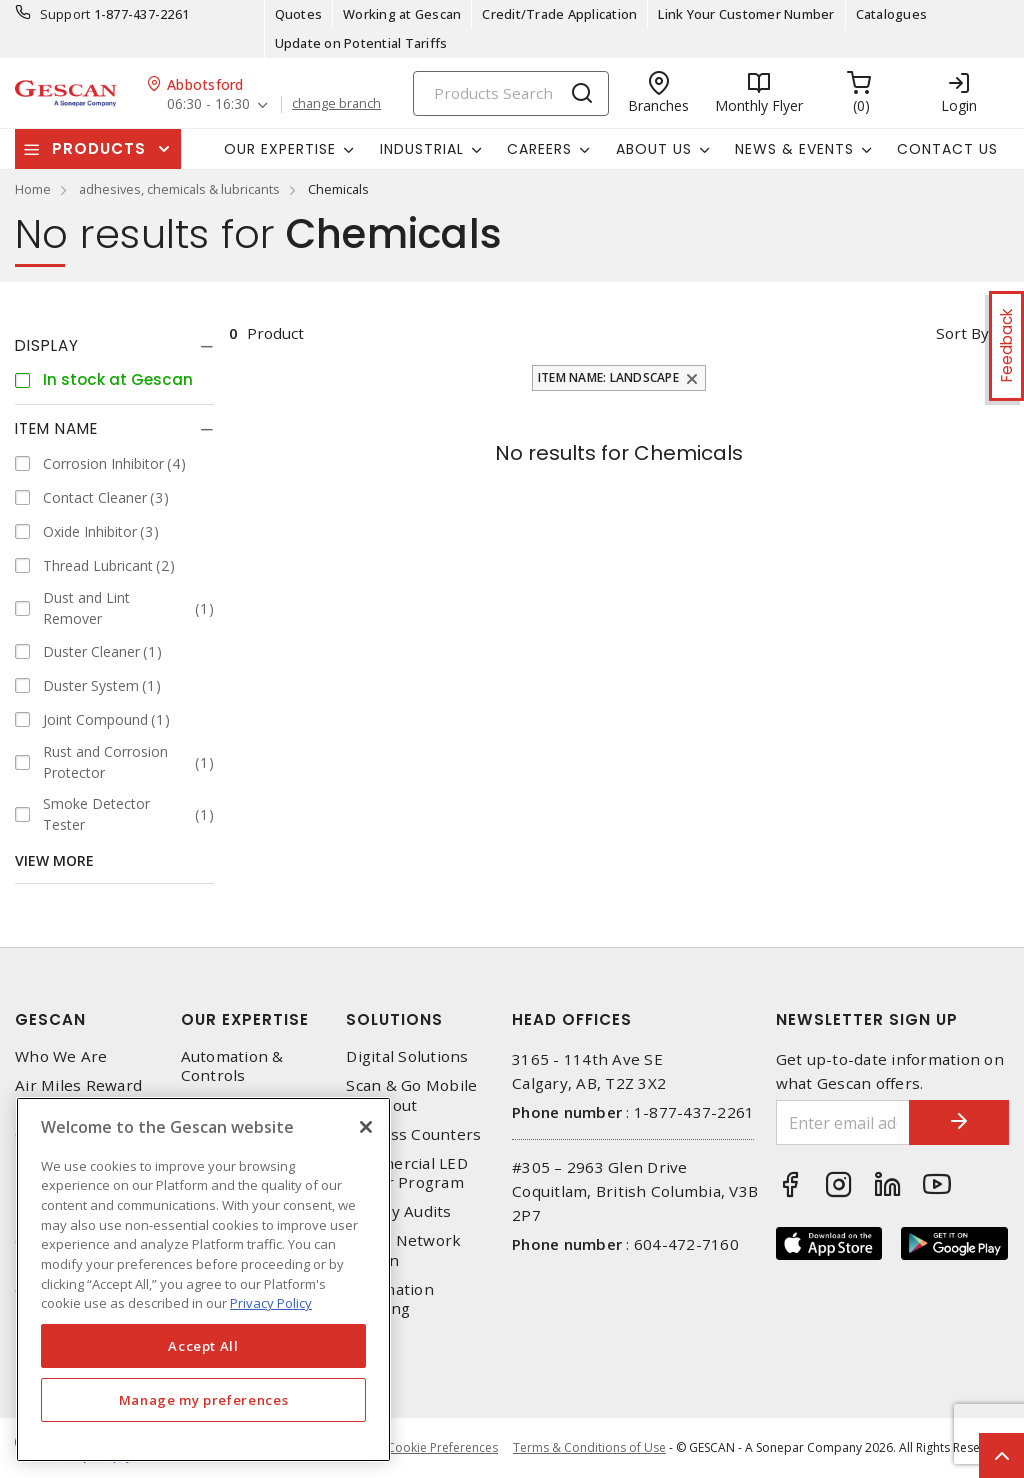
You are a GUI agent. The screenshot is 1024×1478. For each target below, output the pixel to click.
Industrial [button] (422, 149)
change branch (336, 104)
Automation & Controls (232, 1066)
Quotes (299, 14)
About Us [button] (654, 149)
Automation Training (390, 1299)
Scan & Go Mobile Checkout (411, 1095)
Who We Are (61, 1056)
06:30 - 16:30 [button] (208, 104)
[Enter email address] (843, 1122)
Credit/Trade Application (559, 14)
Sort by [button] (962, 333)
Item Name (56, 428)
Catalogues (892, 14)
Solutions (394, 1019)
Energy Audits (398, 1211)
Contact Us (947, 149)
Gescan (50, 1019)
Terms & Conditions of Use (589, 1447)
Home (33, 189)
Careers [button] (539, 149)
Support (65, 14)
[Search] (511, 93)
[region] (203, 1279)
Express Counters (413, 1134)
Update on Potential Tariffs (361, 43)
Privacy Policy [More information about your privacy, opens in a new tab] (271, 1303)
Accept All (203, 1346)
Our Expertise (245, 1019)
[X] (366, 1127)
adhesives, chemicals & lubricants (179, 189)
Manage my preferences (204, 1400)
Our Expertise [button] (280, 149)
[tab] (114, 346)
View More (54, 860)
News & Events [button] (794, 149)
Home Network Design (403, 1250)
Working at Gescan (402, 14)
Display (47, 345)
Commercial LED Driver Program (407, 1173)
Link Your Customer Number (746, 14)
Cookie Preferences (442, 1448)
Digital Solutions (407, 1056)
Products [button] (99, 148)
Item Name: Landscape (608, 377)
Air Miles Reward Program (78, 1095)
